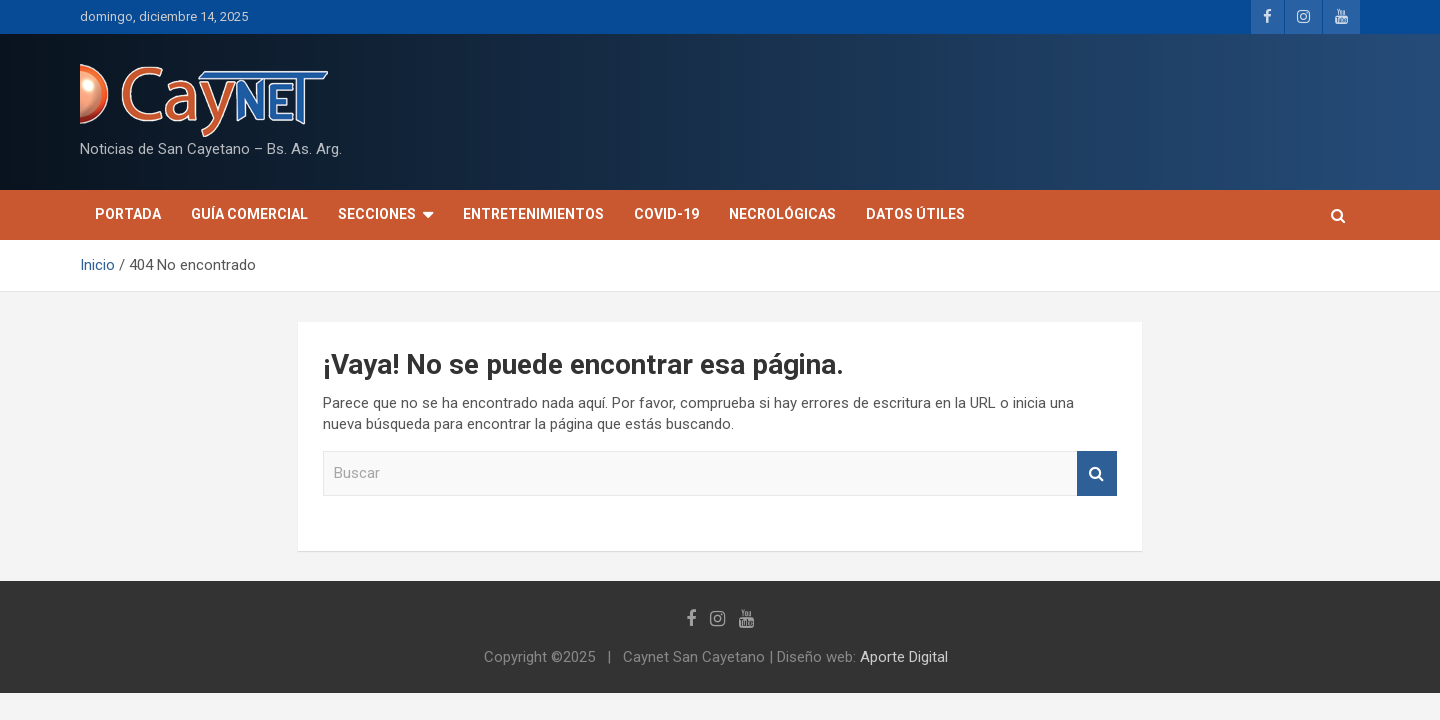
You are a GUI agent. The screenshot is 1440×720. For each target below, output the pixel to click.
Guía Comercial (249, 214)
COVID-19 (666, 214)
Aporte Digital (904, 657)
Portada (128, 214)
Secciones (377, 214)
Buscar (1097, 473)
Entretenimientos (533, 214)
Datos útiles (915, 214)
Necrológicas (782, 214)
